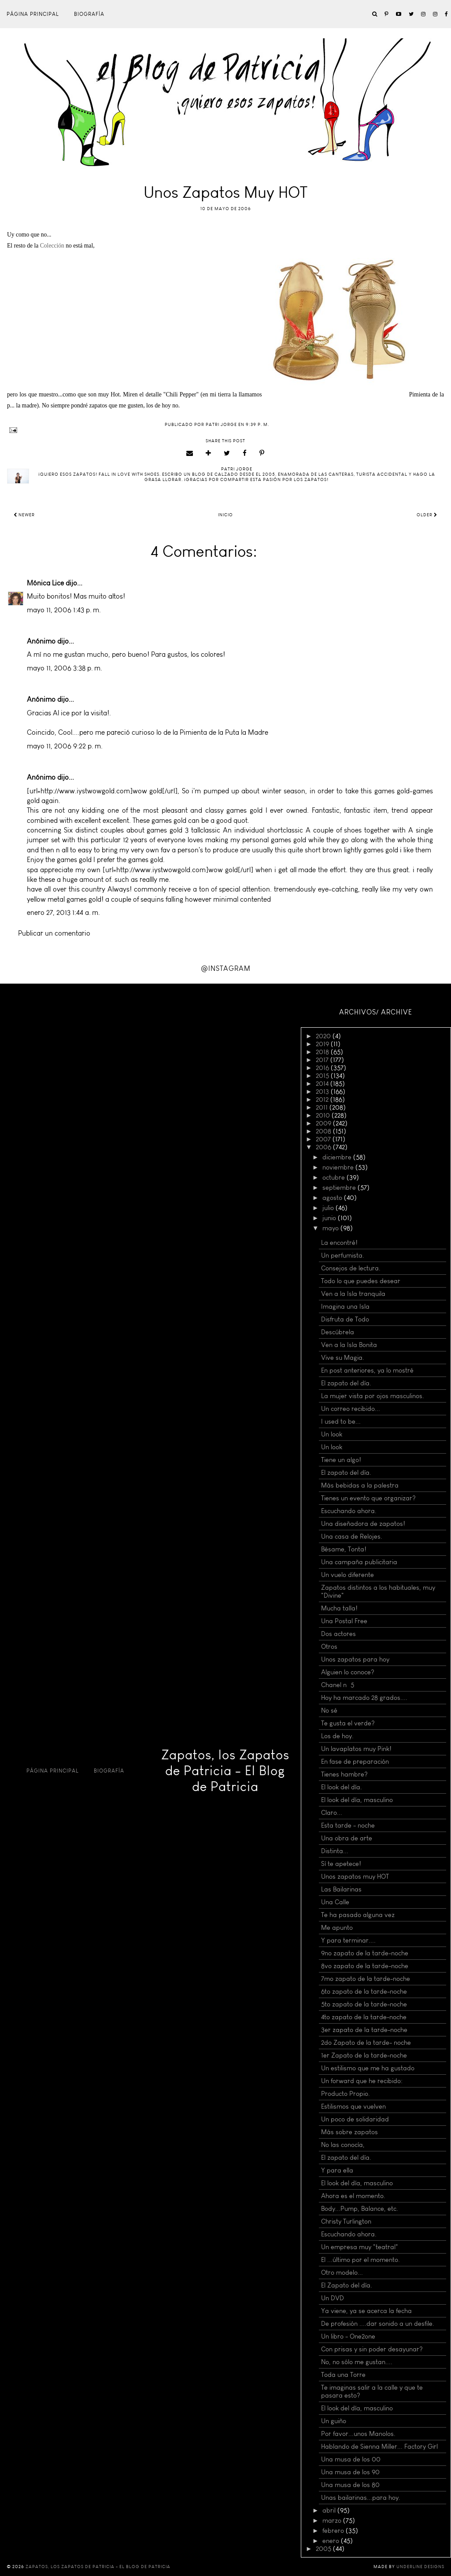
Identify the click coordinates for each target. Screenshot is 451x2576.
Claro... (331, 1813)
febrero (334, 2531)
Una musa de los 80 (350, 2485)
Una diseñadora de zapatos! (363, 1524)
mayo (331, 1228)
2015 (323, 1076)
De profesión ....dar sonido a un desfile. (377, 2324)
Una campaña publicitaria (359, 1562)
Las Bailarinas (341, 1889)
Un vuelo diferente (347, 1575)
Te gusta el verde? (348, 1723)
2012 (323, 1099)
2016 (323, 1068)
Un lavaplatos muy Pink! (356, 1749)
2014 (323, 1084)
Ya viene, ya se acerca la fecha (366, 2311)
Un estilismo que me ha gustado (367, 2068)
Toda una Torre (343, 2375)
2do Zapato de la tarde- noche (366, 2043)
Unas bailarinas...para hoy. (360, 2498)
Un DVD (332, 2298)
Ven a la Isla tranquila (353, 1294)
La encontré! (339, 1243)
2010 (324, 1115)
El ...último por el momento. (360, 2260)
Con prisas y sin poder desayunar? (372, 2349)
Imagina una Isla (345, 1306)
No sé (329, 1710)
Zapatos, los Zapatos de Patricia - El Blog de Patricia (225, 1771)
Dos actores (338, 1634)
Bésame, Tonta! (343, 1549)
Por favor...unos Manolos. (358, 2434)
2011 (322, 1107)
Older (427, 515)
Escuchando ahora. (349, 1511)
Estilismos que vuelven (353, 2106)
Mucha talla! (339, 1608)
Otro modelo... (342, 2272)
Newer (24, 515)
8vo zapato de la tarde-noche (364, 1966)
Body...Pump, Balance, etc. (359, 2209)
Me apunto (337, 1928)
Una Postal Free (344, 1621)
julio (329, 1208)
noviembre (338, 1167)
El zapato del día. (346, 1383)
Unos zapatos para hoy (355, 1659)
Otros (329, 1647)
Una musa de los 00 (351, 2459)
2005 (324, 2549)
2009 (324, 1123)
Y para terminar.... (348, 1940)
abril (329, 2510)
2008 (324, 1131)
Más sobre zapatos (349, 2132)
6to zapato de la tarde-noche (364, 1991)
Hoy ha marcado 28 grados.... (364, 1698)
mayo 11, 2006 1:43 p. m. (64, 610)
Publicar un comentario (54, 933)
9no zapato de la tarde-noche (364, 1953)
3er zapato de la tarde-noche (364, 2030)
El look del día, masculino (357, 1800)
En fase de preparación (355, 1761)
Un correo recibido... (350, 1409)
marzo (332, 2520)
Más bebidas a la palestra (360, 1485)
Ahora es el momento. (353, 2196)
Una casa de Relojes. (351, 1536)
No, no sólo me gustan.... (356, 2362)
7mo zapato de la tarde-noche (365, 1979)
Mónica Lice (45, 583)
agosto (333, 1198)
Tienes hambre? (344, 1774)
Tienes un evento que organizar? (368, 1498)
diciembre (337, 1157)
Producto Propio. (345, 2094)
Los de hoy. (337, 1736)
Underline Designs (420, 2566)
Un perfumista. (342, 1255)
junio (330, 1218)
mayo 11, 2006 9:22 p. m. (65, 746)
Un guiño (333, 2421)
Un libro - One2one (348, 2336)
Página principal (33, 14)
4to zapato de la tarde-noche (364, 2017)
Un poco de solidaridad (355, 2119)
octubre (334, 1177)
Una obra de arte (346, 1838)
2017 (323, 1060)
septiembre (340, 1188)
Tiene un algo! (341, 1460)
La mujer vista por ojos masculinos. (372, 1396)
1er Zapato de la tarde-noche (364, 2055)
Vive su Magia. (342, 1358)
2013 (323, 1092)
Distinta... (334, 1851)
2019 (323, 1044)
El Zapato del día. (346, 2285)
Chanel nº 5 (337, 1685)
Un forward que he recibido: (362, 2081)
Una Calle (335, 1902)
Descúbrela (337, 1332)
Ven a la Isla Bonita (349, 1345)
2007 (324, 1139)
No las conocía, (343, 2145)
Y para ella (337, 2170)
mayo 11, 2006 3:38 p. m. (64, 668)
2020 (324, 1036)
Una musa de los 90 (350, 2472)
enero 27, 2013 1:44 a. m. (63, 912)
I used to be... (341, 1421)
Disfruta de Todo (345, 1319)
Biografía (89, 14)
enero (331, 2541)
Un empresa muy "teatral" (359, 2247)
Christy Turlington (346, 2221)
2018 (323, 1052)
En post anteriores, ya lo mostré (367, 1370)
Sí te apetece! (341, 1864)
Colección (52, 245)
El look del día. (341, 1787)
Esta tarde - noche (348, 1825)
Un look (331, 1434)
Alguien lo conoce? (347, 1672)
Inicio (225, 515)
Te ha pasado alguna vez (358, 1915)
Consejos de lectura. (351, 1268)
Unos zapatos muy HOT (355, 1876)
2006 (324, 1147)
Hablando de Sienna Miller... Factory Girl (379, 2446)
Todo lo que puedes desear (360, 1281)
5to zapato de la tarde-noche (364, 2004)
